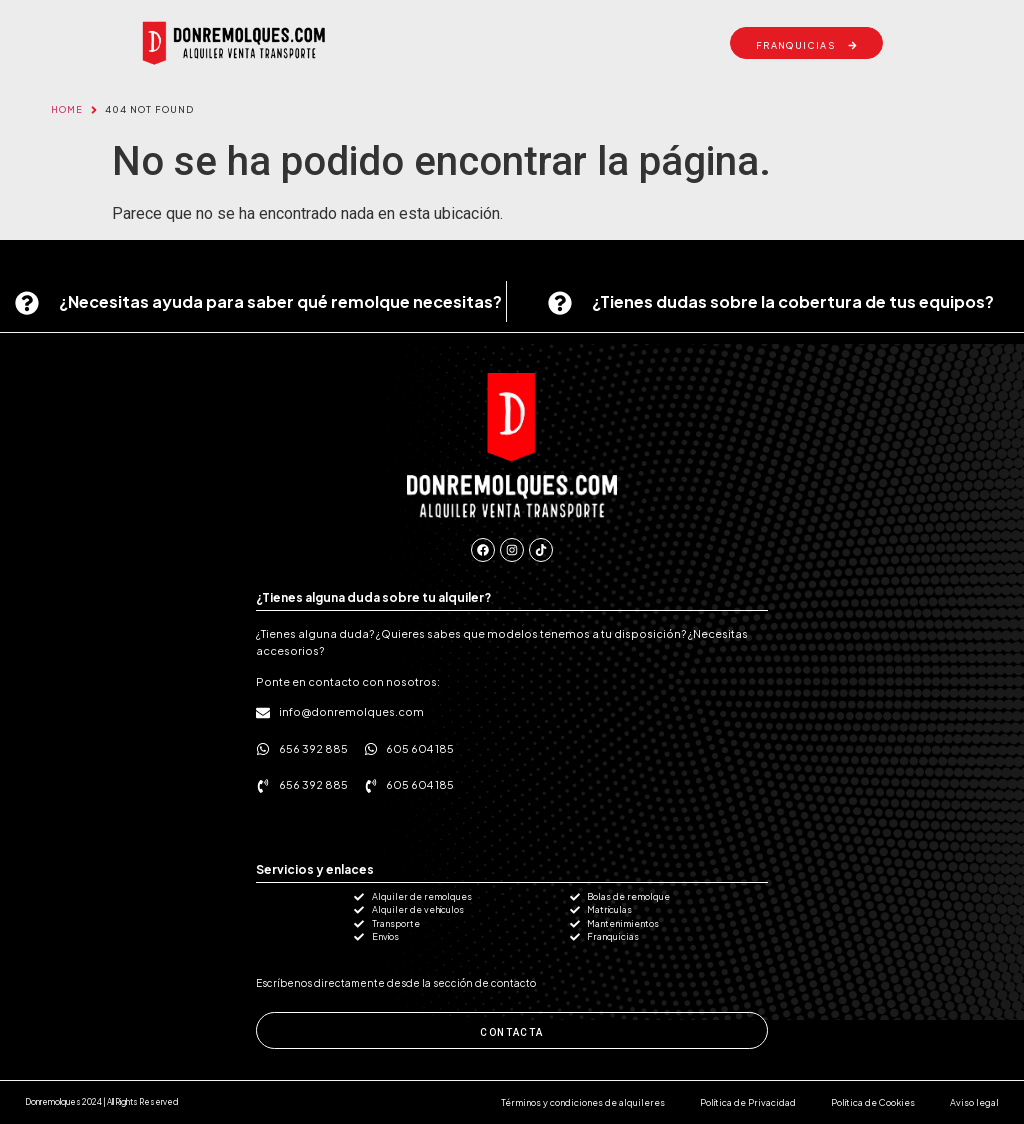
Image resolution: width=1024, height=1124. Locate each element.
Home (67, 109)
